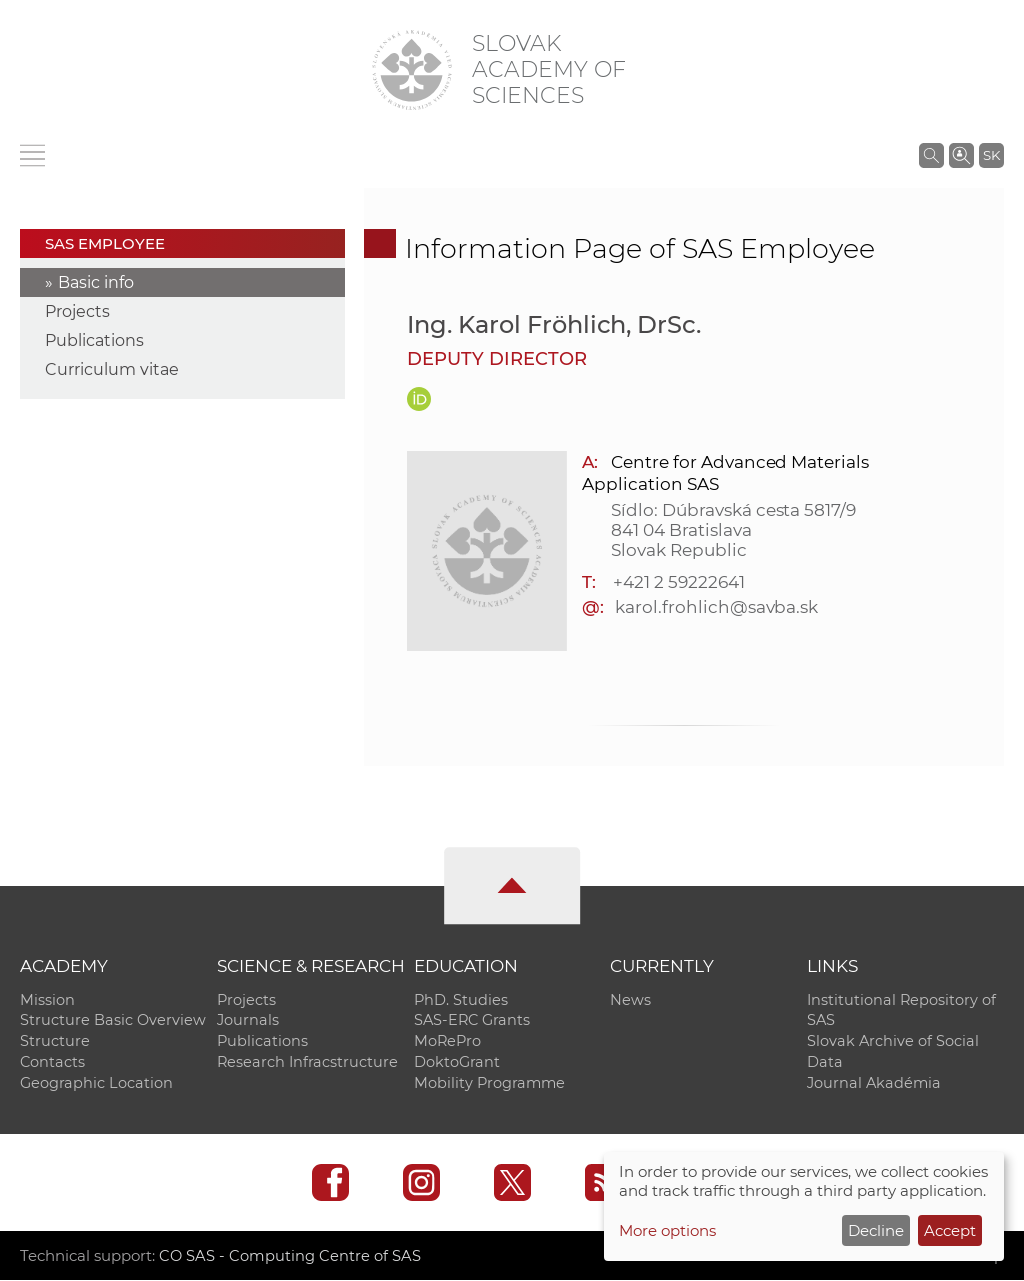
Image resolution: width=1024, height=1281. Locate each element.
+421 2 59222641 (678, 582)
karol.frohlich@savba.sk (716, 607)
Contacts (52, 1063)
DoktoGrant (457, 1063)
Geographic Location (96, 1084)
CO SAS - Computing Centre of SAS (290, 1256)
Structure (55, 1042)
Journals (248, 1021)
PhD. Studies (461, 1000)
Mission (47, 1000)
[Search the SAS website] (931, 155)
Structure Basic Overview (113, 1021)
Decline (876, 1230)
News (630, 1000)
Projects (77, 311)
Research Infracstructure (307, 1063)
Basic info (96, 282)
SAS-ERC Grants (472, 1021)
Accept (950, 1230)
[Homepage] (412, 70)
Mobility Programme (489, 1084)
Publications (94, 340)
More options (667, 1230)
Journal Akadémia (874, 1084)
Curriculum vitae (112, 369)
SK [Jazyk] (991, 155)
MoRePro (447, 1042)
